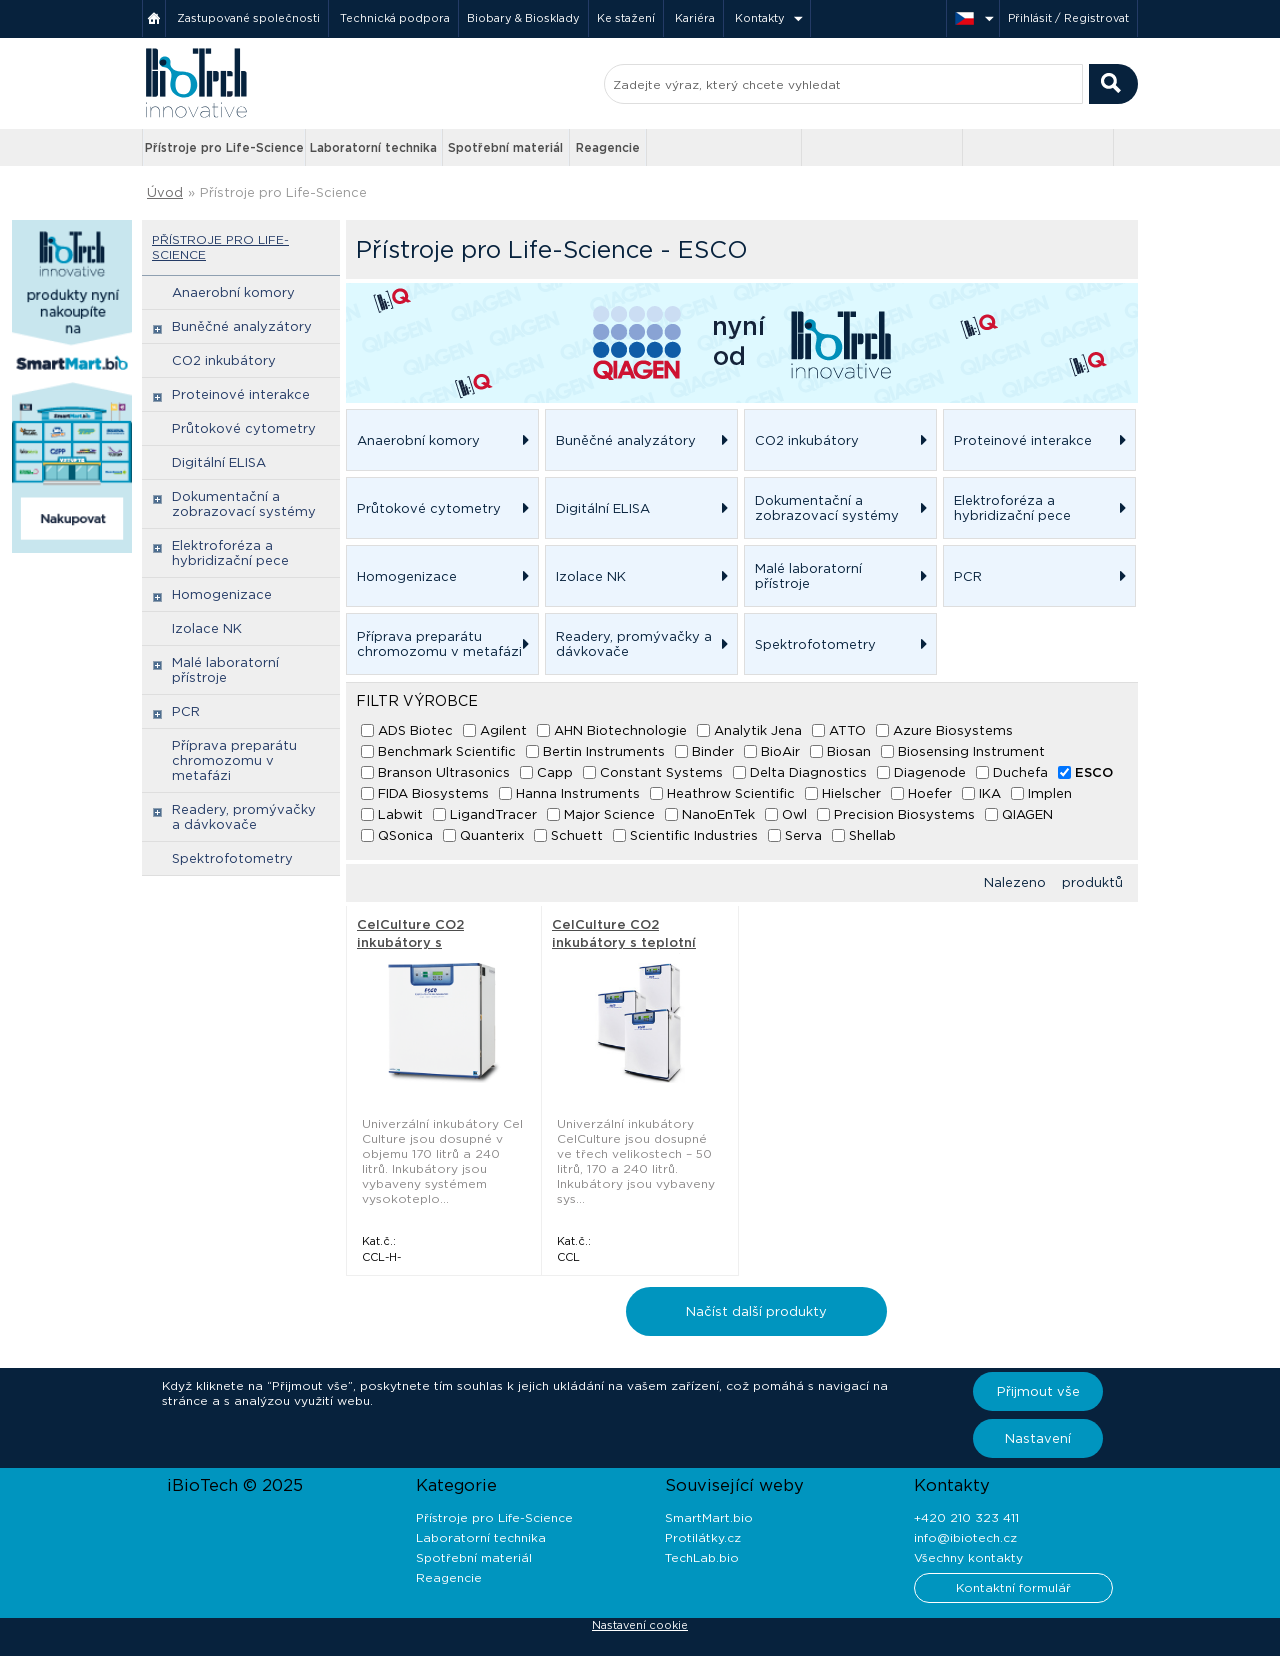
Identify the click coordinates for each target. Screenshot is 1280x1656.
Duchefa (1020, 772)
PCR (186, 711)
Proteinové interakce (241, 394)
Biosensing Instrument (971, 751)
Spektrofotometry (232, 858)
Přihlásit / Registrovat (1068, 18)
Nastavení (1038, 1438)
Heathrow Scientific (731, 793)
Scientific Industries (694, 835)
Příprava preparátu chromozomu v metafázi (234, 760)
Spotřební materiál (505, 147)
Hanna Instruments (578, 793)
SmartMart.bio (709, 1517)
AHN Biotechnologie (620, 730)
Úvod (165, 192)
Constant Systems (661, 772)
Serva (803, 835)
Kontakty (760, 18)
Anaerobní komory (233, 292)
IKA (990, 793)
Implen (1050, 793)
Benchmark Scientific (447, 751)
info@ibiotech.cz (965, 1537)
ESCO (1094, 772)
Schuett (577, 835)
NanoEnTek (718, 814)
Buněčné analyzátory (242, 326)
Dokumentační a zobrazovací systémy (244, 504)
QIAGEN (1027, 814)
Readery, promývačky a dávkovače (244, 817)
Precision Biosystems (904, 814)
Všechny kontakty (968, 1557)
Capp (555, 772)
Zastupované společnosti (248, 18)
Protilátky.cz (703, 1537)
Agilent (503, 730)
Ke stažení (626, 18)
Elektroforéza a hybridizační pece (230, 553)
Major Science (609, 814)
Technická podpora (395, 18)
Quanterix (492, 835)
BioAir (780, 751)
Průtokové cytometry (244, 428)
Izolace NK (207, 628)
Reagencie (608, 147)
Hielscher (851, 793)
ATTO (847, 730)
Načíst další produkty (756, 1311)
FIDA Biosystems (433, 793)
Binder (713, 751)
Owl (794, 814)
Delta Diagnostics (808, 772)
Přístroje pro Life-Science (224, 147)
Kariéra (695, 18)
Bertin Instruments (604, 751)
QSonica (405, 835)
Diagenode (930, 772)
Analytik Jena (758, 730)
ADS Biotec (415, 730)
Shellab (872, 835)
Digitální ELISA (219, 462)
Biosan (849, 751)
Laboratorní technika (373, 147)
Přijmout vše (1038, 1391)
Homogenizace (222, 594)
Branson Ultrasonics (444, 772)
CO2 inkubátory (224, 360)
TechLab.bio (702, 1557)
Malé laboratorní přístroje (225, 670)
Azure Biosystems (953, 730)
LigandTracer (493, 814)
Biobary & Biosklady (523, 18)
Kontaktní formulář (1013, 1587)
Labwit (400, 814)
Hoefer (930, 793)
